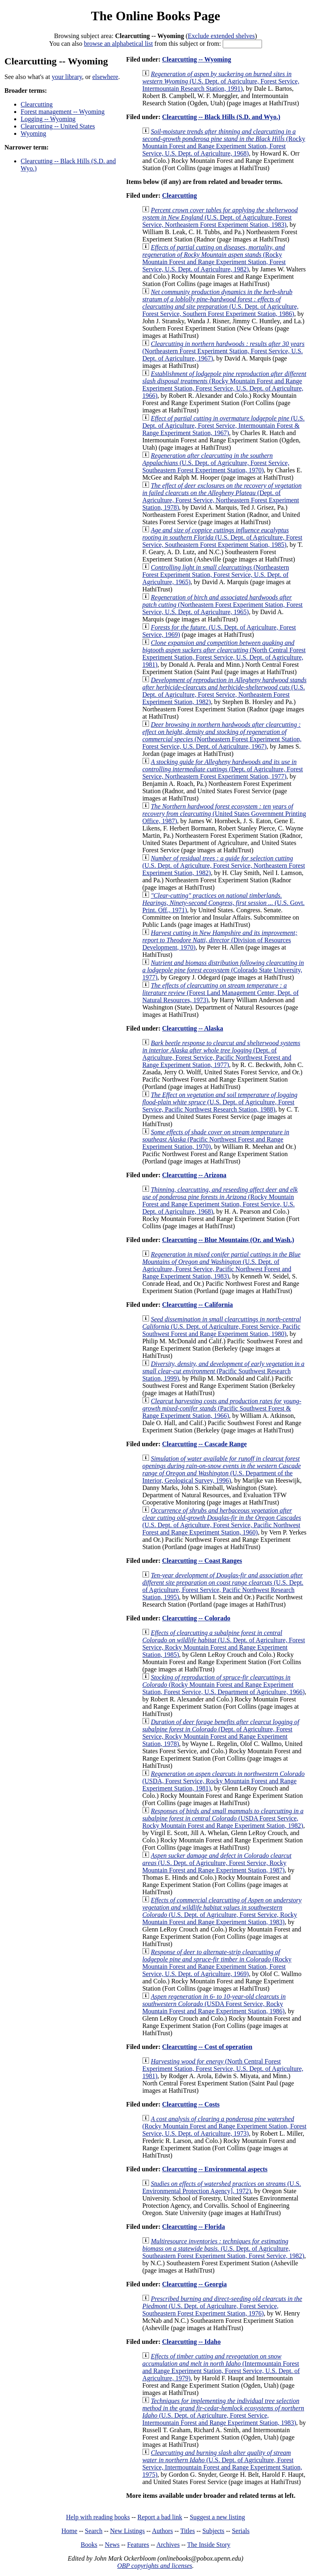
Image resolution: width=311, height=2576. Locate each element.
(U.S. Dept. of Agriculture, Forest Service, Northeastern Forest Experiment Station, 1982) (224, 691)
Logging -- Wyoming (48, 118)
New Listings (127, 2530)
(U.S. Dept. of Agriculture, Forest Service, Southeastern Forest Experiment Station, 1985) (222, 537)
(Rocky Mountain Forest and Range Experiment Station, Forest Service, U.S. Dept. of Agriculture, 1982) (213, 258)
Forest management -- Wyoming (62, 111)
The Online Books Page (155, 16)
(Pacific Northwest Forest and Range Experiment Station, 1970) (215, 1139)
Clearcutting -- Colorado (196, 1618)
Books (89, 2544)
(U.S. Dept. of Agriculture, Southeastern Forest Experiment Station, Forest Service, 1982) (223, 2248)
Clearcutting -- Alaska (192, 1028)
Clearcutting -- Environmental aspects (214, 2169)
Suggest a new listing (217, 2517)
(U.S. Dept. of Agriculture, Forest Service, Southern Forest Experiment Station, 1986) (220, 302)
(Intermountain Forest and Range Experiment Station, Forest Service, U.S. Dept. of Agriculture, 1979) (221, 2367)
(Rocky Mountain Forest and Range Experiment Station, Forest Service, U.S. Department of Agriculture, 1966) (223, 1684)
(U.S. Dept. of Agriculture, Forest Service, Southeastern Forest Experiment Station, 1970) (215, 463)
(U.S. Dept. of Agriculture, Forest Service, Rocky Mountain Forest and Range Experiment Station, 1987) (216, 1863)
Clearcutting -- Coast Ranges (202, 1560)
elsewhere (105, 76)
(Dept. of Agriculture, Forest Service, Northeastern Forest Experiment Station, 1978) (221, 496)
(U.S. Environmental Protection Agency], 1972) (221, 2187)
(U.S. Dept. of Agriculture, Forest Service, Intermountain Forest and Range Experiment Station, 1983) (223, 2411)
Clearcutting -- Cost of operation (207, 2046)
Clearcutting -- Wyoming (196, 59)
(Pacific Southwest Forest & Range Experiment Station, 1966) (221, 1408)
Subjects (213, 2530)
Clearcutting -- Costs (190, 2104)
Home (69, 2530)
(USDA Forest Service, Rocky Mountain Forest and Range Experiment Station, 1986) (213, 2004)
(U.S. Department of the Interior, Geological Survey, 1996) (221, 1469)
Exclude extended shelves (221, 35)
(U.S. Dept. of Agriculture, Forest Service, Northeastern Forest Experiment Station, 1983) (220, 217)
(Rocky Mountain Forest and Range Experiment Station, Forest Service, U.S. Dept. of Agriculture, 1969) (216, 1963)
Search (94, 2530)
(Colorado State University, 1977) (223, 970)
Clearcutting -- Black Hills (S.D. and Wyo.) (221, 116)
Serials (241, 2530)
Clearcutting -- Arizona (194, 1175)
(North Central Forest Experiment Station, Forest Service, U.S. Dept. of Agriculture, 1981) (223, 653)
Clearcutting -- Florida (193, 2226)
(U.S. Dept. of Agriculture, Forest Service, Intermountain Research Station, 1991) (220, 81)
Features (138, 2544)
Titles (187, 2530)
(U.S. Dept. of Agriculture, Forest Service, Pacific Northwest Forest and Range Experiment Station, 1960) (221, 1521)
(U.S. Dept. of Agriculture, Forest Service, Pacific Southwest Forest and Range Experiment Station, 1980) (221, 1326)
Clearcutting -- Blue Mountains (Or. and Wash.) (228, 1239)
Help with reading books (98, 2517)
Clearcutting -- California (197, 1304)
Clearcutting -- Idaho (191, 2341)
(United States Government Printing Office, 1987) (224, 813)
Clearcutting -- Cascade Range (204, 1444)
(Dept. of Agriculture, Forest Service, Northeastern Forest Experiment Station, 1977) (222, 769)
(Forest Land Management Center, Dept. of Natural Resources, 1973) (220, 992)
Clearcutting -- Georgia (194, 2284)
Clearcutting (37, 104)
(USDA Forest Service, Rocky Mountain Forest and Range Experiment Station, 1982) (222, 1818)
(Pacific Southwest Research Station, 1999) (223, 1371)
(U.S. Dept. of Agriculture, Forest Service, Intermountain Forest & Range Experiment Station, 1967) (223, 425)
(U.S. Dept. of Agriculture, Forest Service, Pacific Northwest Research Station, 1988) (219, 1102)
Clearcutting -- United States (58, 126)
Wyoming (33, 133)
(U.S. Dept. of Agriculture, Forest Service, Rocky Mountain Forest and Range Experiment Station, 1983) (221, 1911)
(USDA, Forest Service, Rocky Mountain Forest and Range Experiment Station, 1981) (223, 1781)
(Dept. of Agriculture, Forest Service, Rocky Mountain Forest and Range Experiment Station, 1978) (220, 1732)
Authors (162, 2530)
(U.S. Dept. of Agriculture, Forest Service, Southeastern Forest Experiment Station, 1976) (222, 2306)
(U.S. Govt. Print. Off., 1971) (223, 902)
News (112, 2544)
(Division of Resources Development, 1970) (219, 940)
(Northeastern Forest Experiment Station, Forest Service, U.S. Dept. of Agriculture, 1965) (215, 574)
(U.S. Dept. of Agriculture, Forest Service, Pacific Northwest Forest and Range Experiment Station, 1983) (221, 1265)
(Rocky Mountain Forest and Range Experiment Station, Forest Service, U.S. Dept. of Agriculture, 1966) (224, 384)
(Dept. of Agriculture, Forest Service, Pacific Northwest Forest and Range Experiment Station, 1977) (221, 1053)
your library (67, 76)
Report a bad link (159, 2517)
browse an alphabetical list (118, 43)
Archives (168, 2544)
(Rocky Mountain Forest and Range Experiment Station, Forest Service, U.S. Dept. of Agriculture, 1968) (223, 142)
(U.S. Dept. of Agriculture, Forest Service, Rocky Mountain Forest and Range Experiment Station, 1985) (223, 1643)
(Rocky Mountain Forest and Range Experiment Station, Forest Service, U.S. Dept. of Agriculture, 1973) (224, 2126)
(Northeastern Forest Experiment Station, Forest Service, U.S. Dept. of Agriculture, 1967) (223, 351)
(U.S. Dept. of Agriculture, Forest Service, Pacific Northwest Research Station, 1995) (222, 1586)
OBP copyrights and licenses (154, 2565)
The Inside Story (208, 2544)
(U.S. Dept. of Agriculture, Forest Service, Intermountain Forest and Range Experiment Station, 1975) (222, 2463)
